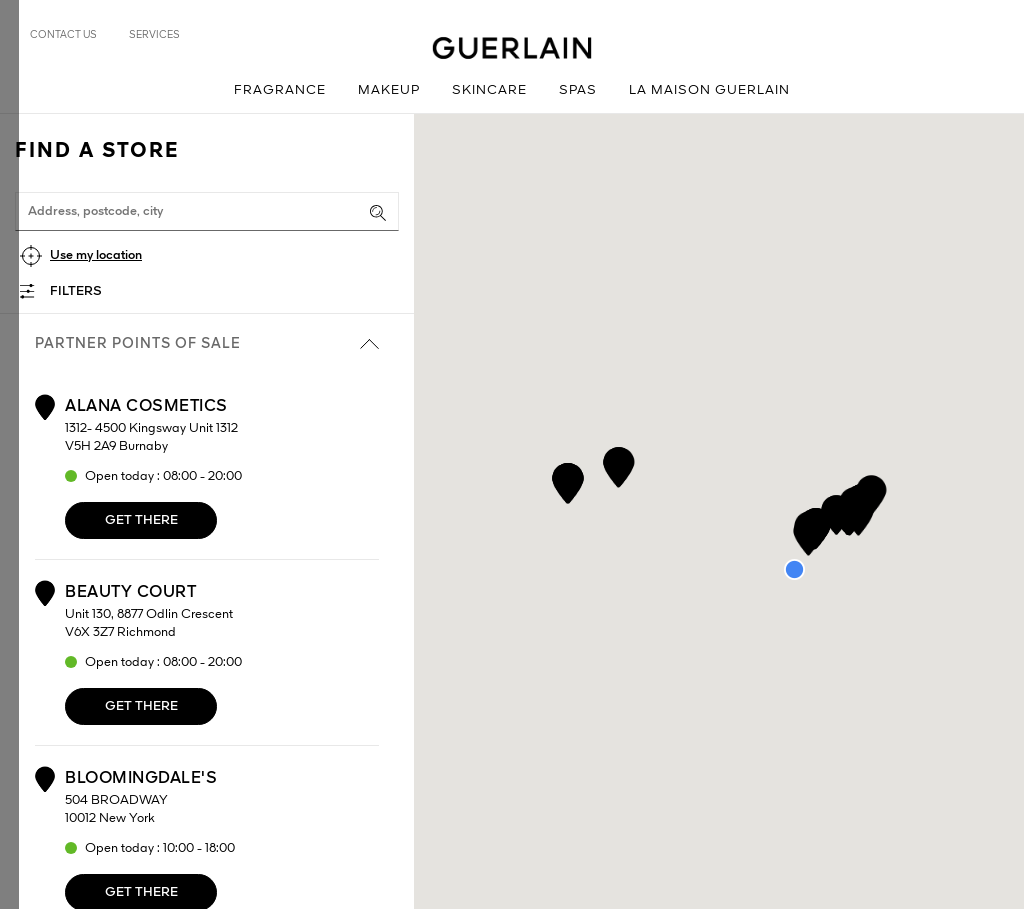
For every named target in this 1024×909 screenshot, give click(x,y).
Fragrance (280, 90)
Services (154, 35)
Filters (76, 291)
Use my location (96, 255)
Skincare (489, 90)
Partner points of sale (207, 344)
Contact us (63, 35)
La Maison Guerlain (709, 90)
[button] (567, 479)
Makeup (389, 90)
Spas (578, 90)
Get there (141, 520)
